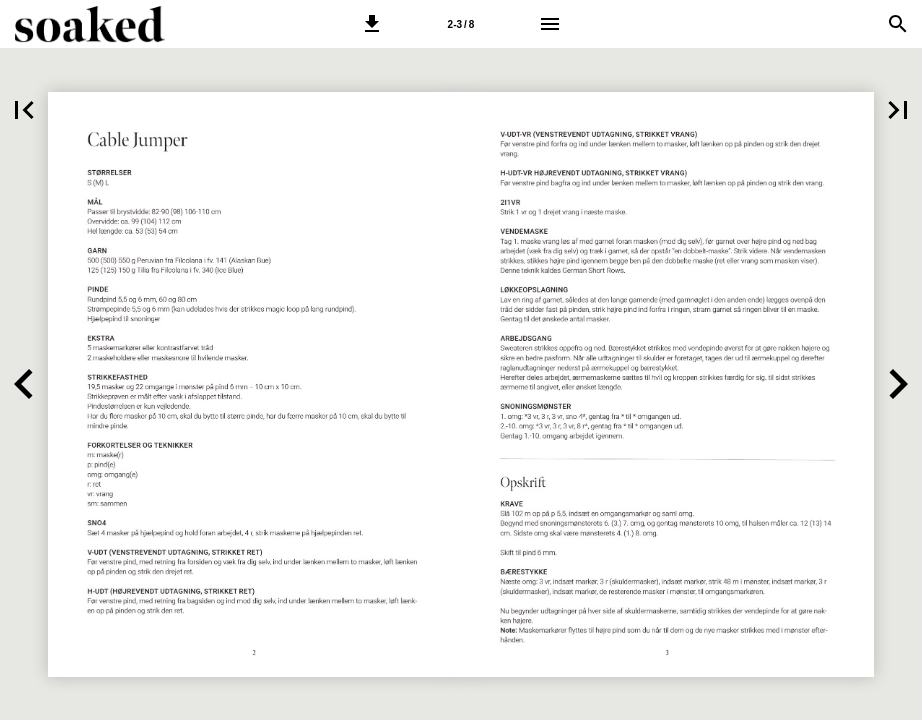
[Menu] (550, 24)
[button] (372, 24)
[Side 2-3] (461, 24)
